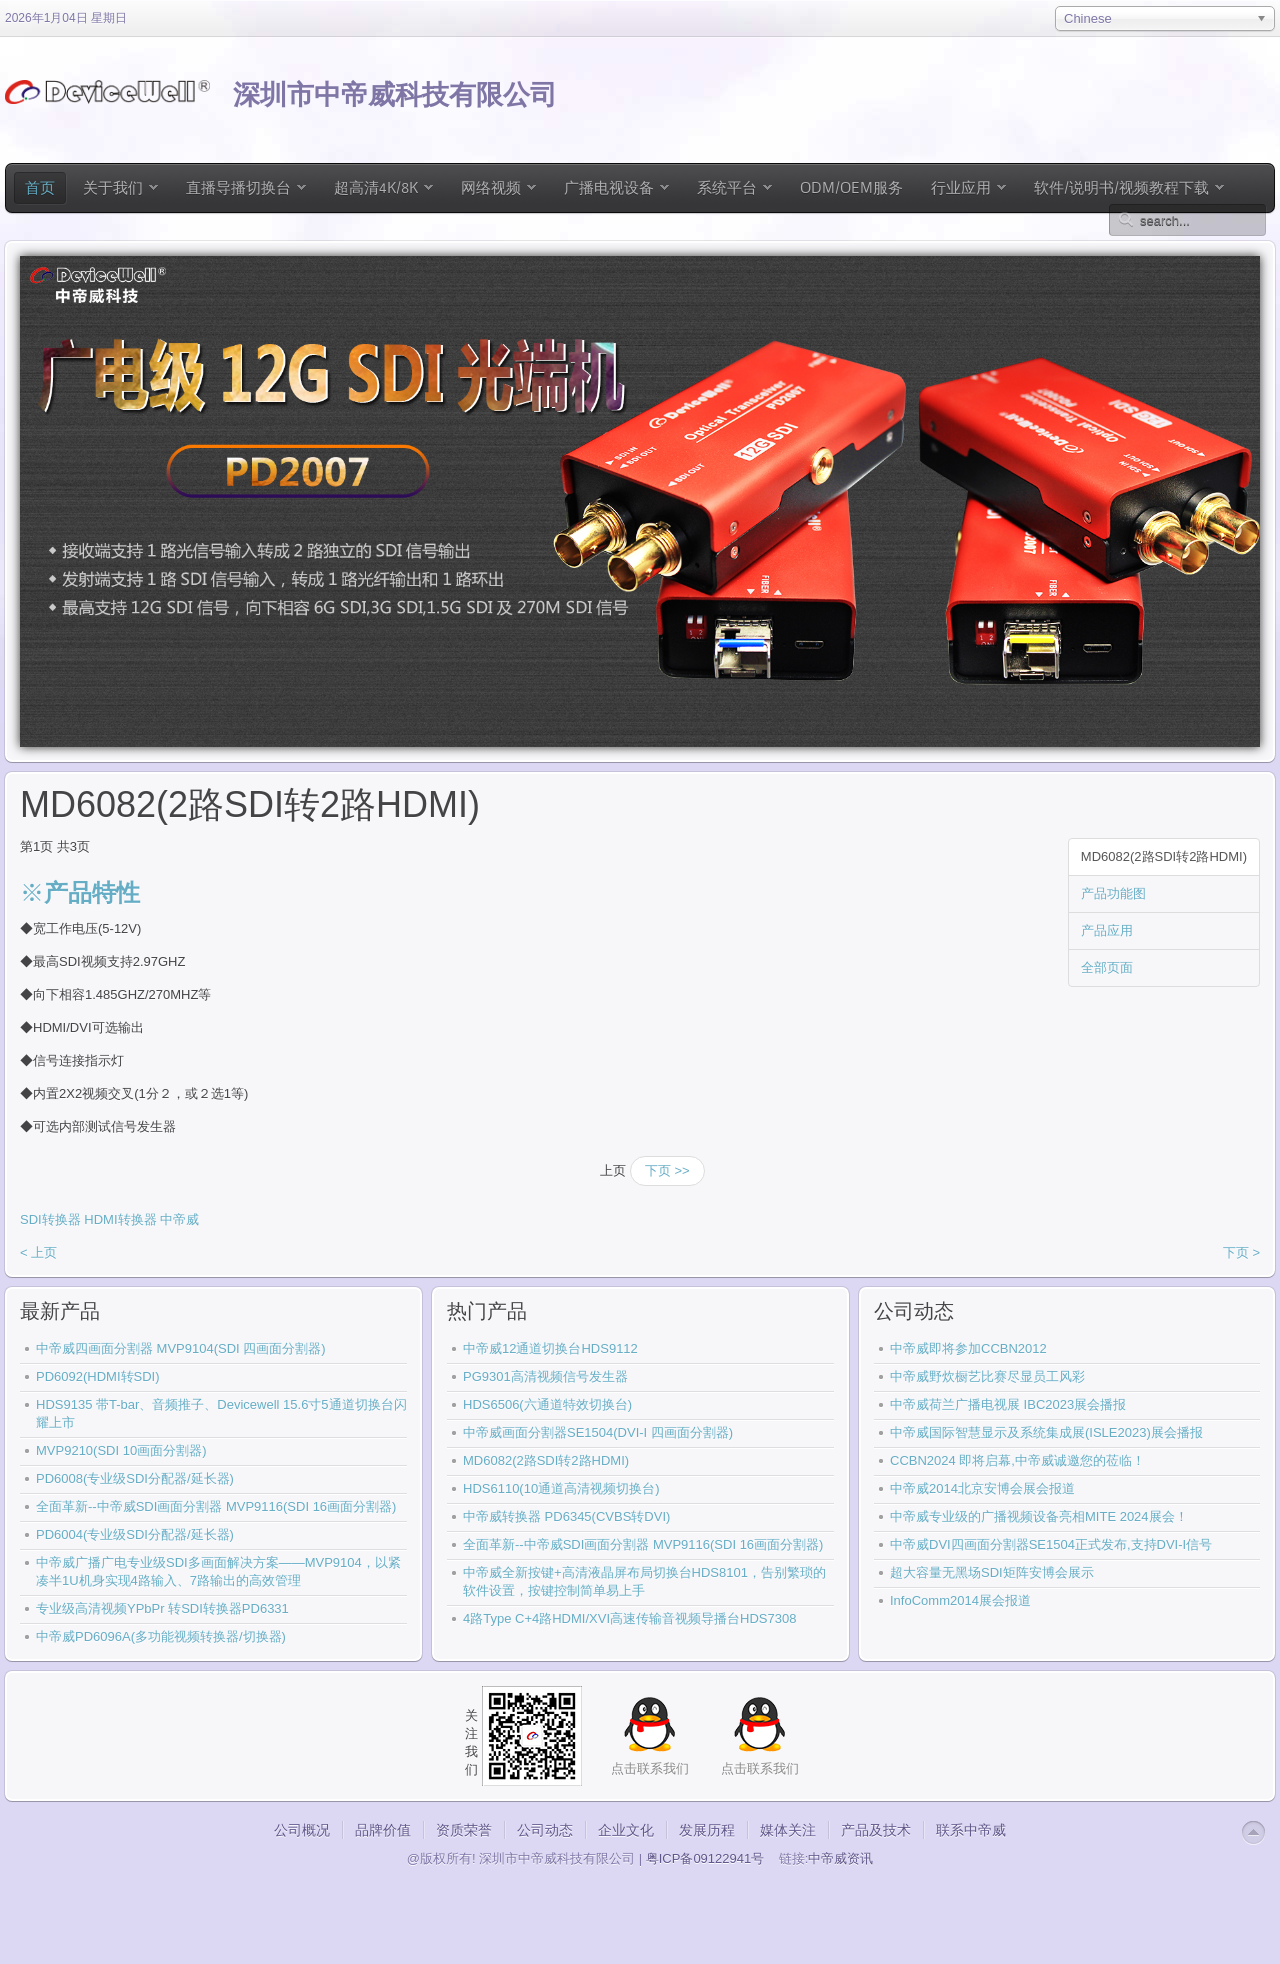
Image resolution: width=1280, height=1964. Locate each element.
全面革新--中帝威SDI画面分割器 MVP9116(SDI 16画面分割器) (216, 1506)
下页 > (1241, 1252)
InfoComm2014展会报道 (960, 1600)
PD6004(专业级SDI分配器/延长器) (135, 1534)
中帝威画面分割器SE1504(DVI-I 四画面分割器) (598, 1432)
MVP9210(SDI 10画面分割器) (121, 1450)
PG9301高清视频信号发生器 (545, 1376)
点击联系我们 (760, 1768)
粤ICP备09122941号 (705, 1858)
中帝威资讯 (840, 1858)
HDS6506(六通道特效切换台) (547, 1404)
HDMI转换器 (120, 1219)
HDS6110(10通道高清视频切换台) (561, 1488)
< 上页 (38, 1252)
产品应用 (1107, 930)
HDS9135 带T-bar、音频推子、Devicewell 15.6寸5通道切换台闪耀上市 (221, 1413)
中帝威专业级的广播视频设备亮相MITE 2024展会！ (1039, 1516)
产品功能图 (1113, 893)
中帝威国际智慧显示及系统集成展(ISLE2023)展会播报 (1046, 1432)
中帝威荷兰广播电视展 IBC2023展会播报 (1008, 1404)
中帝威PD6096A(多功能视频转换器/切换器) (161, 1636)
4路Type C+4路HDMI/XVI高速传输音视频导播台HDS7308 (629, 1618)
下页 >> (667, 1170)
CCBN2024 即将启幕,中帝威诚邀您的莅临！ (1017, 1460)
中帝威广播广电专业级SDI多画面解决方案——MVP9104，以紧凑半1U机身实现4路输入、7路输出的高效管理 (218, 1571)
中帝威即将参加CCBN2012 (968, 1348)
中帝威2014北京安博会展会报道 (982, 1488)
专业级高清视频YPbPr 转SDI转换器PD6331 (162, 1608)
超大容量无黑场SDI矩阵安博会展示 (992, 1572)
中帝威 (179, 1219)
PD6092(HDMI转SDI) (98, 1376)
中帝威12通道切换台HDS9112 (550, 1348)
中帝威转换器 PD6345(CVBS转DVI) (566, 1516)
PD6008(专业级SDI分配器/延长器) (135, 1478)
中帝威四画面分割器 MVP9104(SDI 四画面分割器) (181, 1348)
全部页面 (1107, 967)
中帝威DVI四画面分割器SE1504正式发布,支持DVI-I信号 (1051, 1544)
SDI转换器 (50, 1219)
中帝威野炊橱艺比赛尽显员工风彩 (987, 1376)
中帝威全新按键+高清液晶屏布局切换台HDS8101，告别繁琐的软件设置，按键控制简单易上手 (644, 1581)
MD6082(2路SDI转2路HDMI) (1164, 856)
